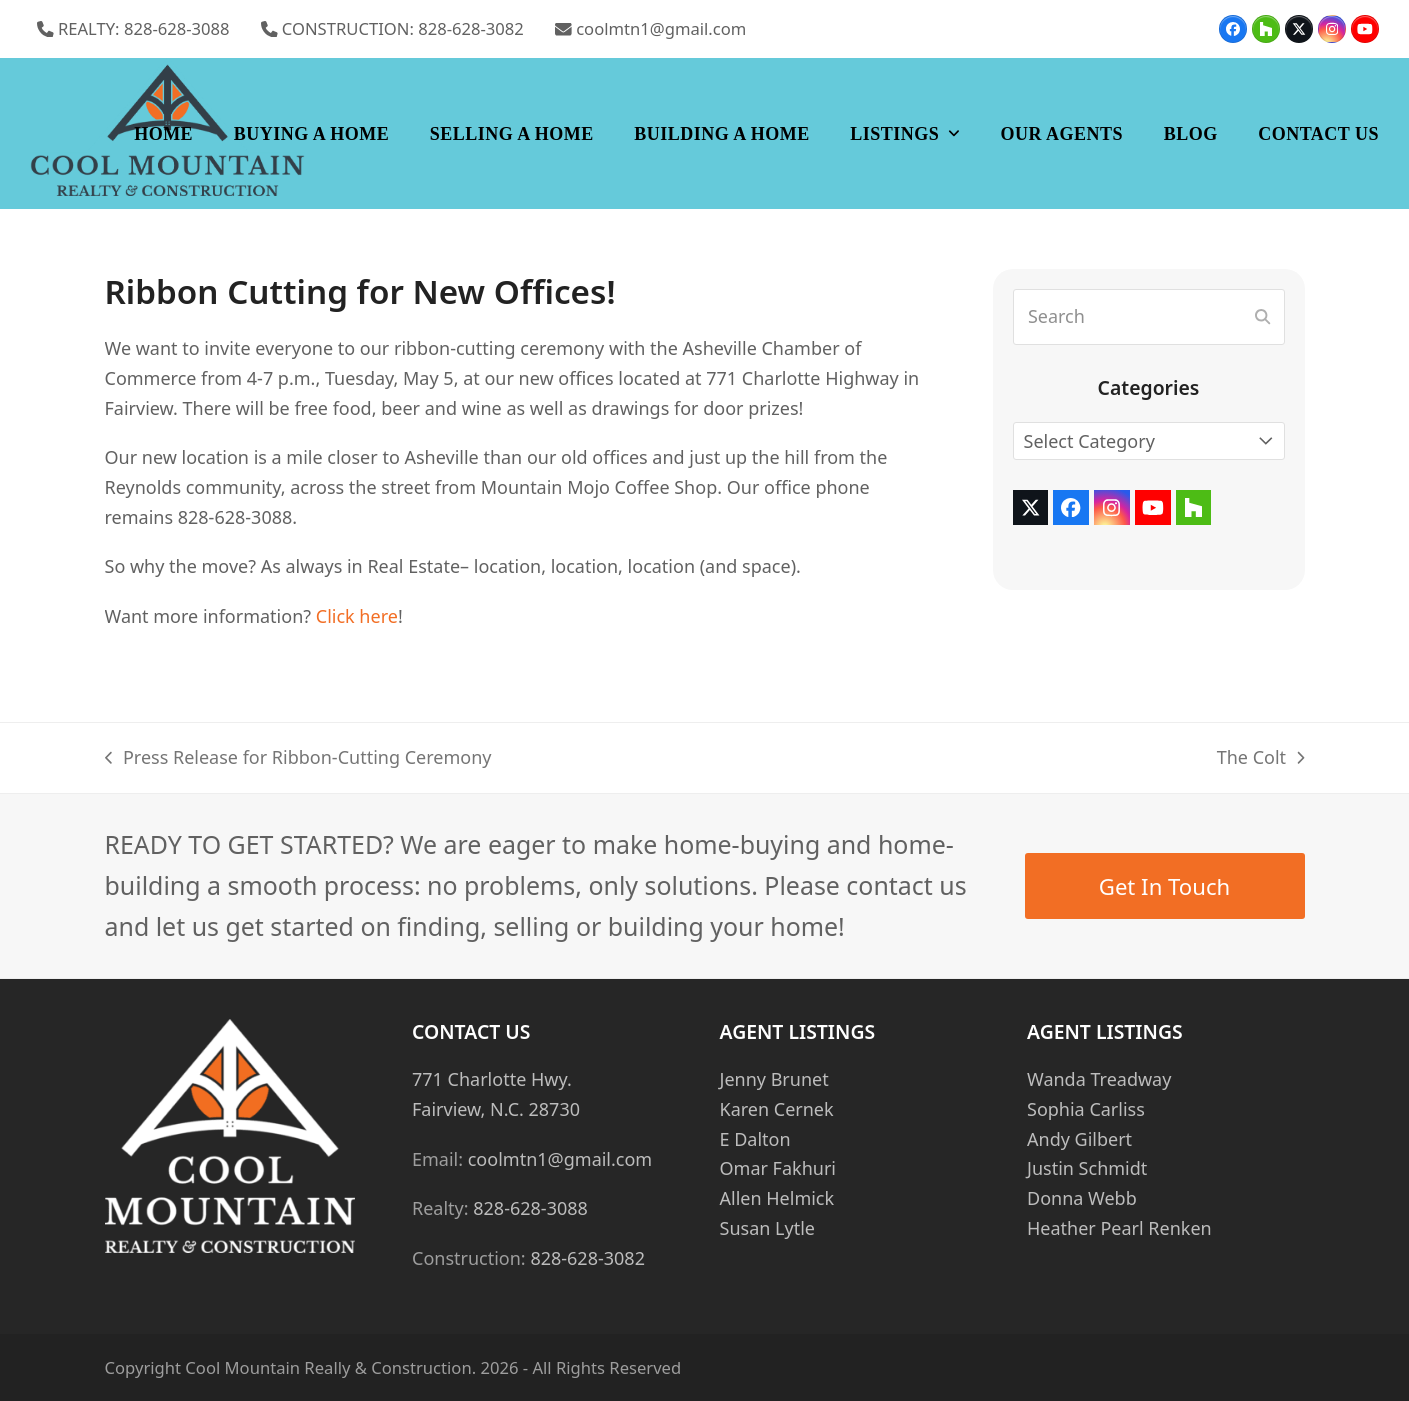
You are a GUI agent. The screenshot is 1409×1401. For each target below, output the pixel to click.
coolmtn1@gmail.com (661, 28)
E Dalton (755, 1139)
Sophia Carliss (1086, 1109)
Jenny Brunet (774, 1079)
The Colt (1261, 759)
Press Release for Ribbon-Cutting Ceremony (298, 759)
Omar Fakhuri (778, 1168)
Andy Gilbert (1079, 1139)
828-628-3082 (587, 1258)
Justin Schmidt (1087, 1168)
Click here (357, 616)
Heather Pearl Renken (1119, 1228)
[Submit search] (1262, 317)
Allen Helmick (777, 1198)
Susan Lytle (767, 1228)
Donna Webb (1082, 1198)
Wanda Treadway (1099, 1079)
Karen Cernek (777, 1109)
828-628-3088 (530, 1208)
